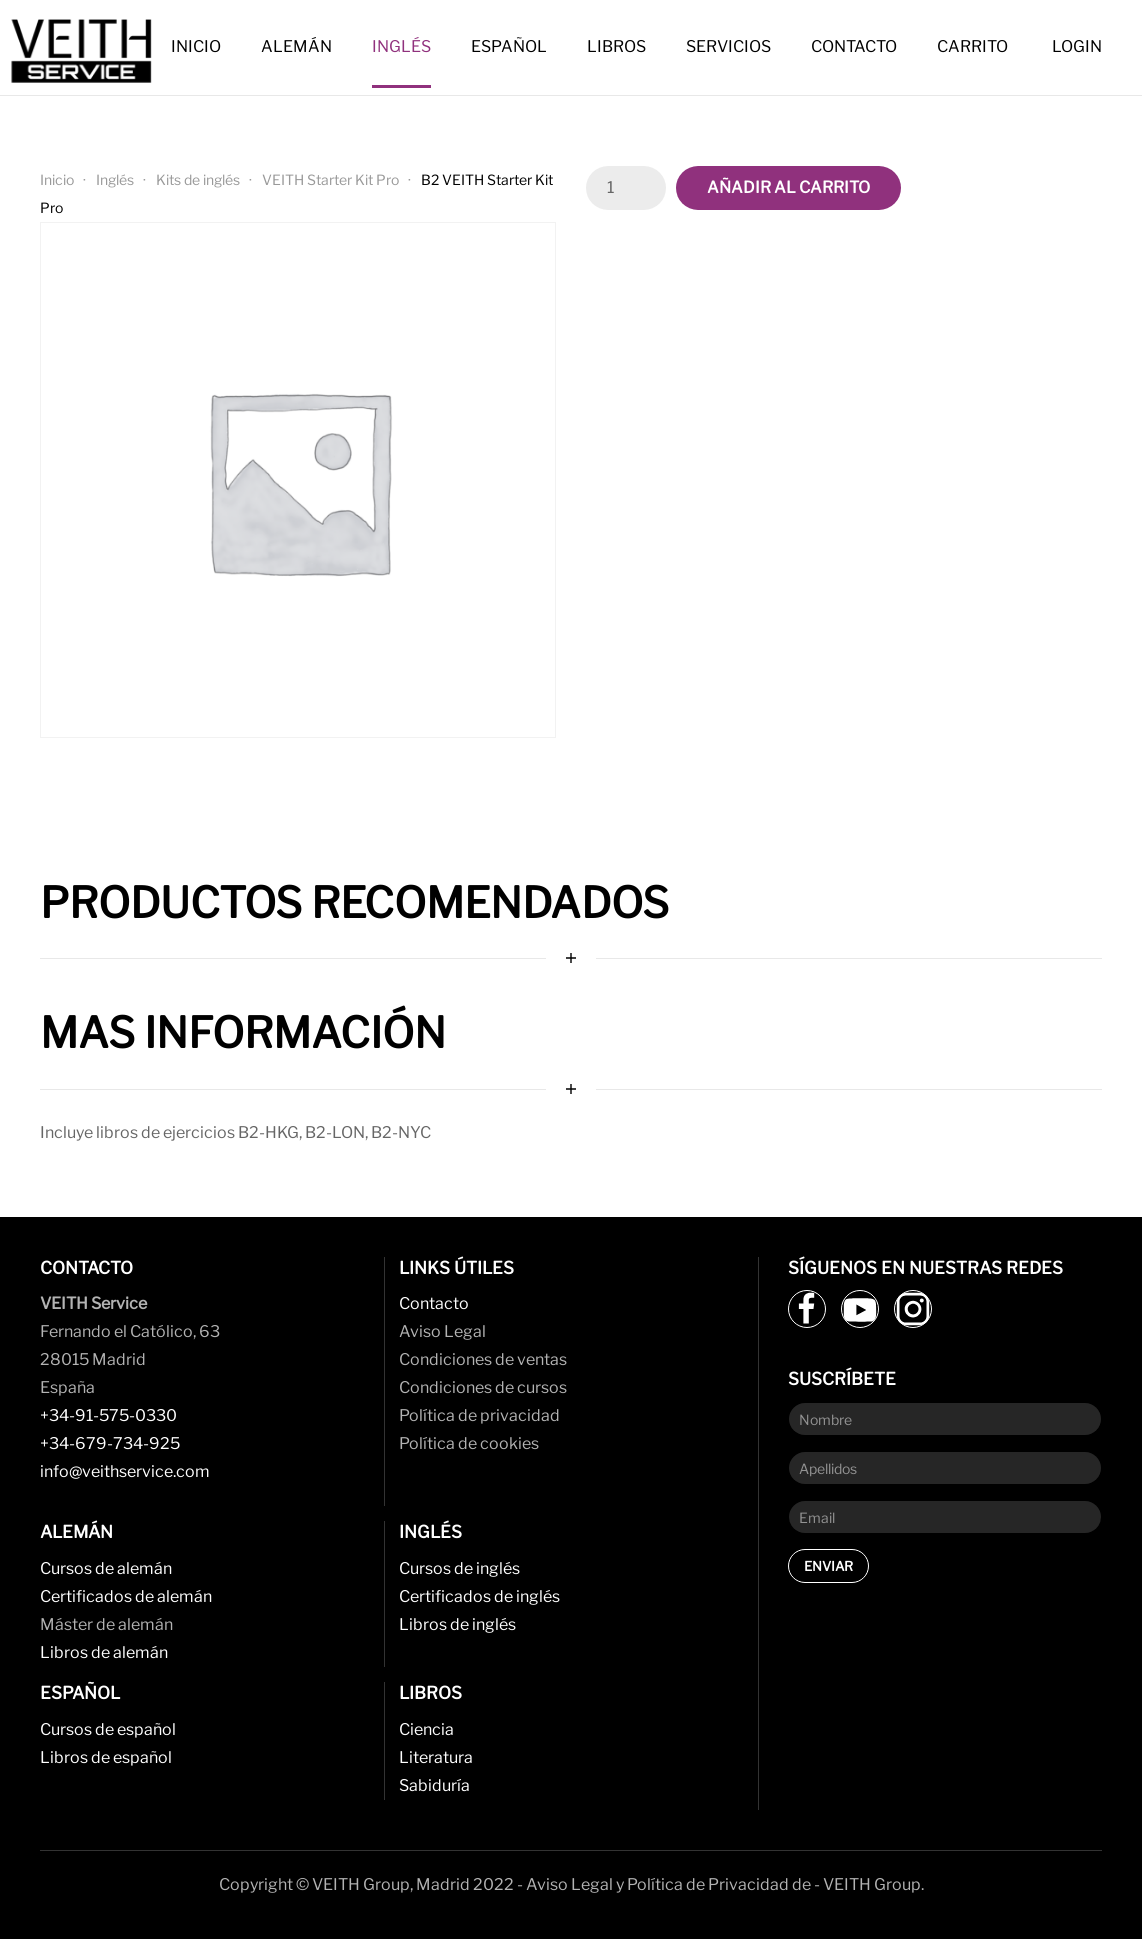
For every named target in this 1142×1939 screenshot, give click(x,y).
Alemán (296, 46)
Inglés (401, 46)
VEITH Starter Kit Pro (330, 179)
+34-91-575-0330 (108, 1415)
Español (509, 46)
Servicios (728, 46)
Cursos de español (108, 1729)
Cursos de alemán (106, 1568)
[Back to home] (85, 47)
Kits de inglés (198, 179)
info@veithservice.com (125, 1471)
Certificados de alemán (126, 1596)
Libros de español (106, 1757)
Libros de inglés (457, 1624)
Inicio (196, 46)
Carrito (972, 46)
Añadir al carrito (788, 187)
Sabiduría (434, 1785)
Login (1077, 46)
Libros (616, 46)
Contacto (854, 46)
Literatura (436, 1757)
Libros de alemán (104, 1652)
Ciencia (426, 1729)
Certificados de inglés (479, 1596)
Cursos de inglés (459, 1568)
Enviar (828, 1566)
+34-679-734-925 (110, 1443)
